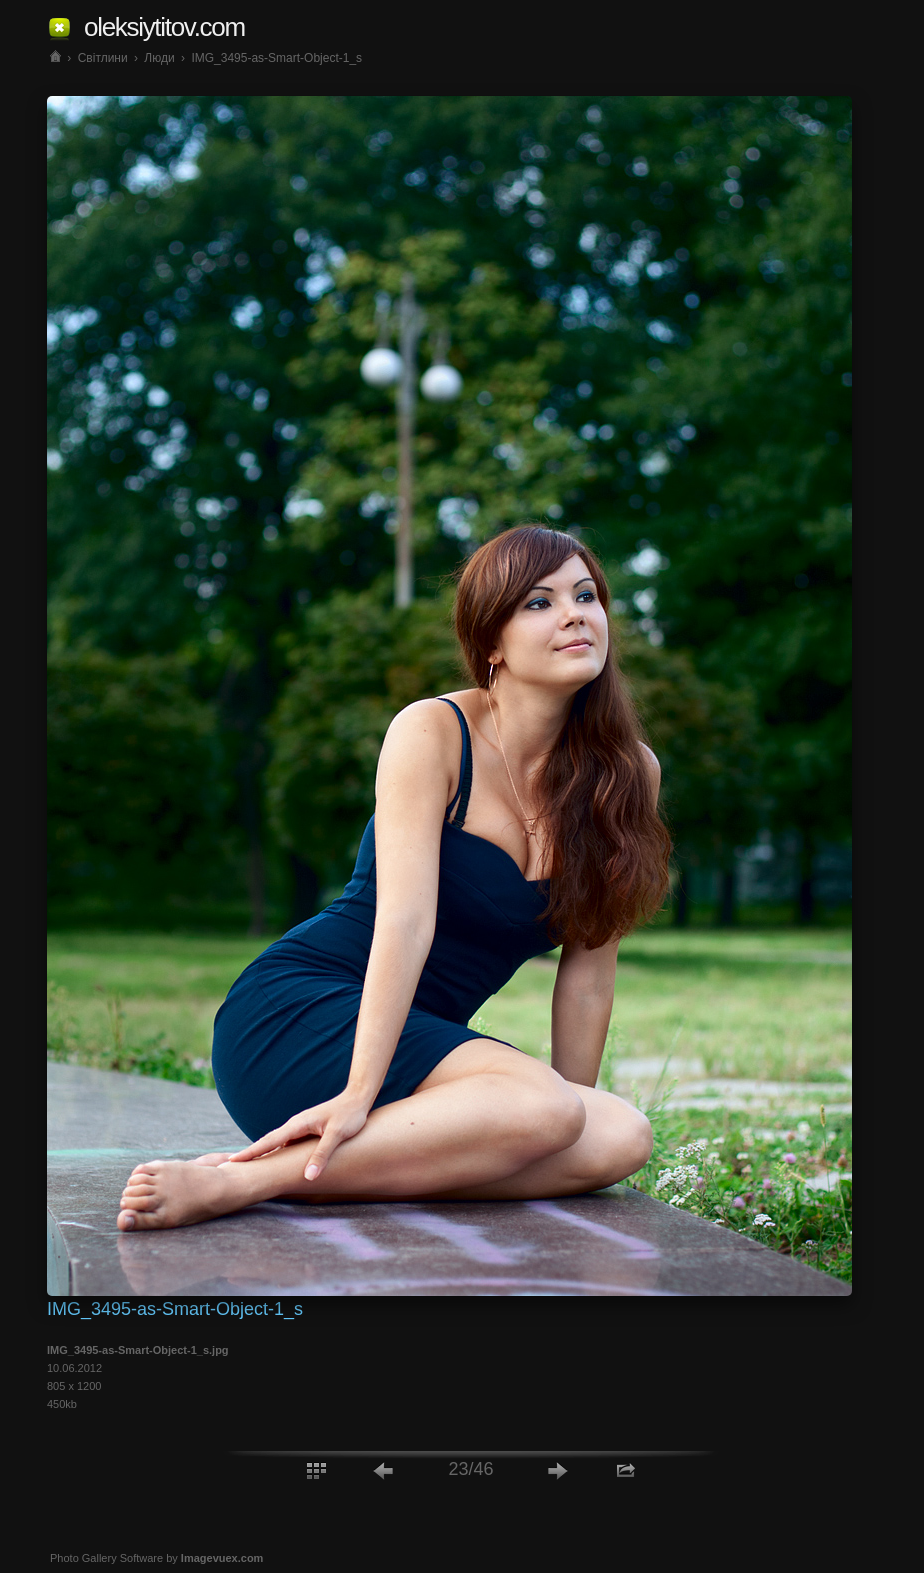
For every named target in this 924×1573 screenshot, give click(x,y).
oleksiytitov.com (164, 27)
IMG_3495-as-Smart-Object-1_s (276, 58)
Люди (159, 58)
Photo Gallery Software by (156, 1558)
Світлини (103, 58)
